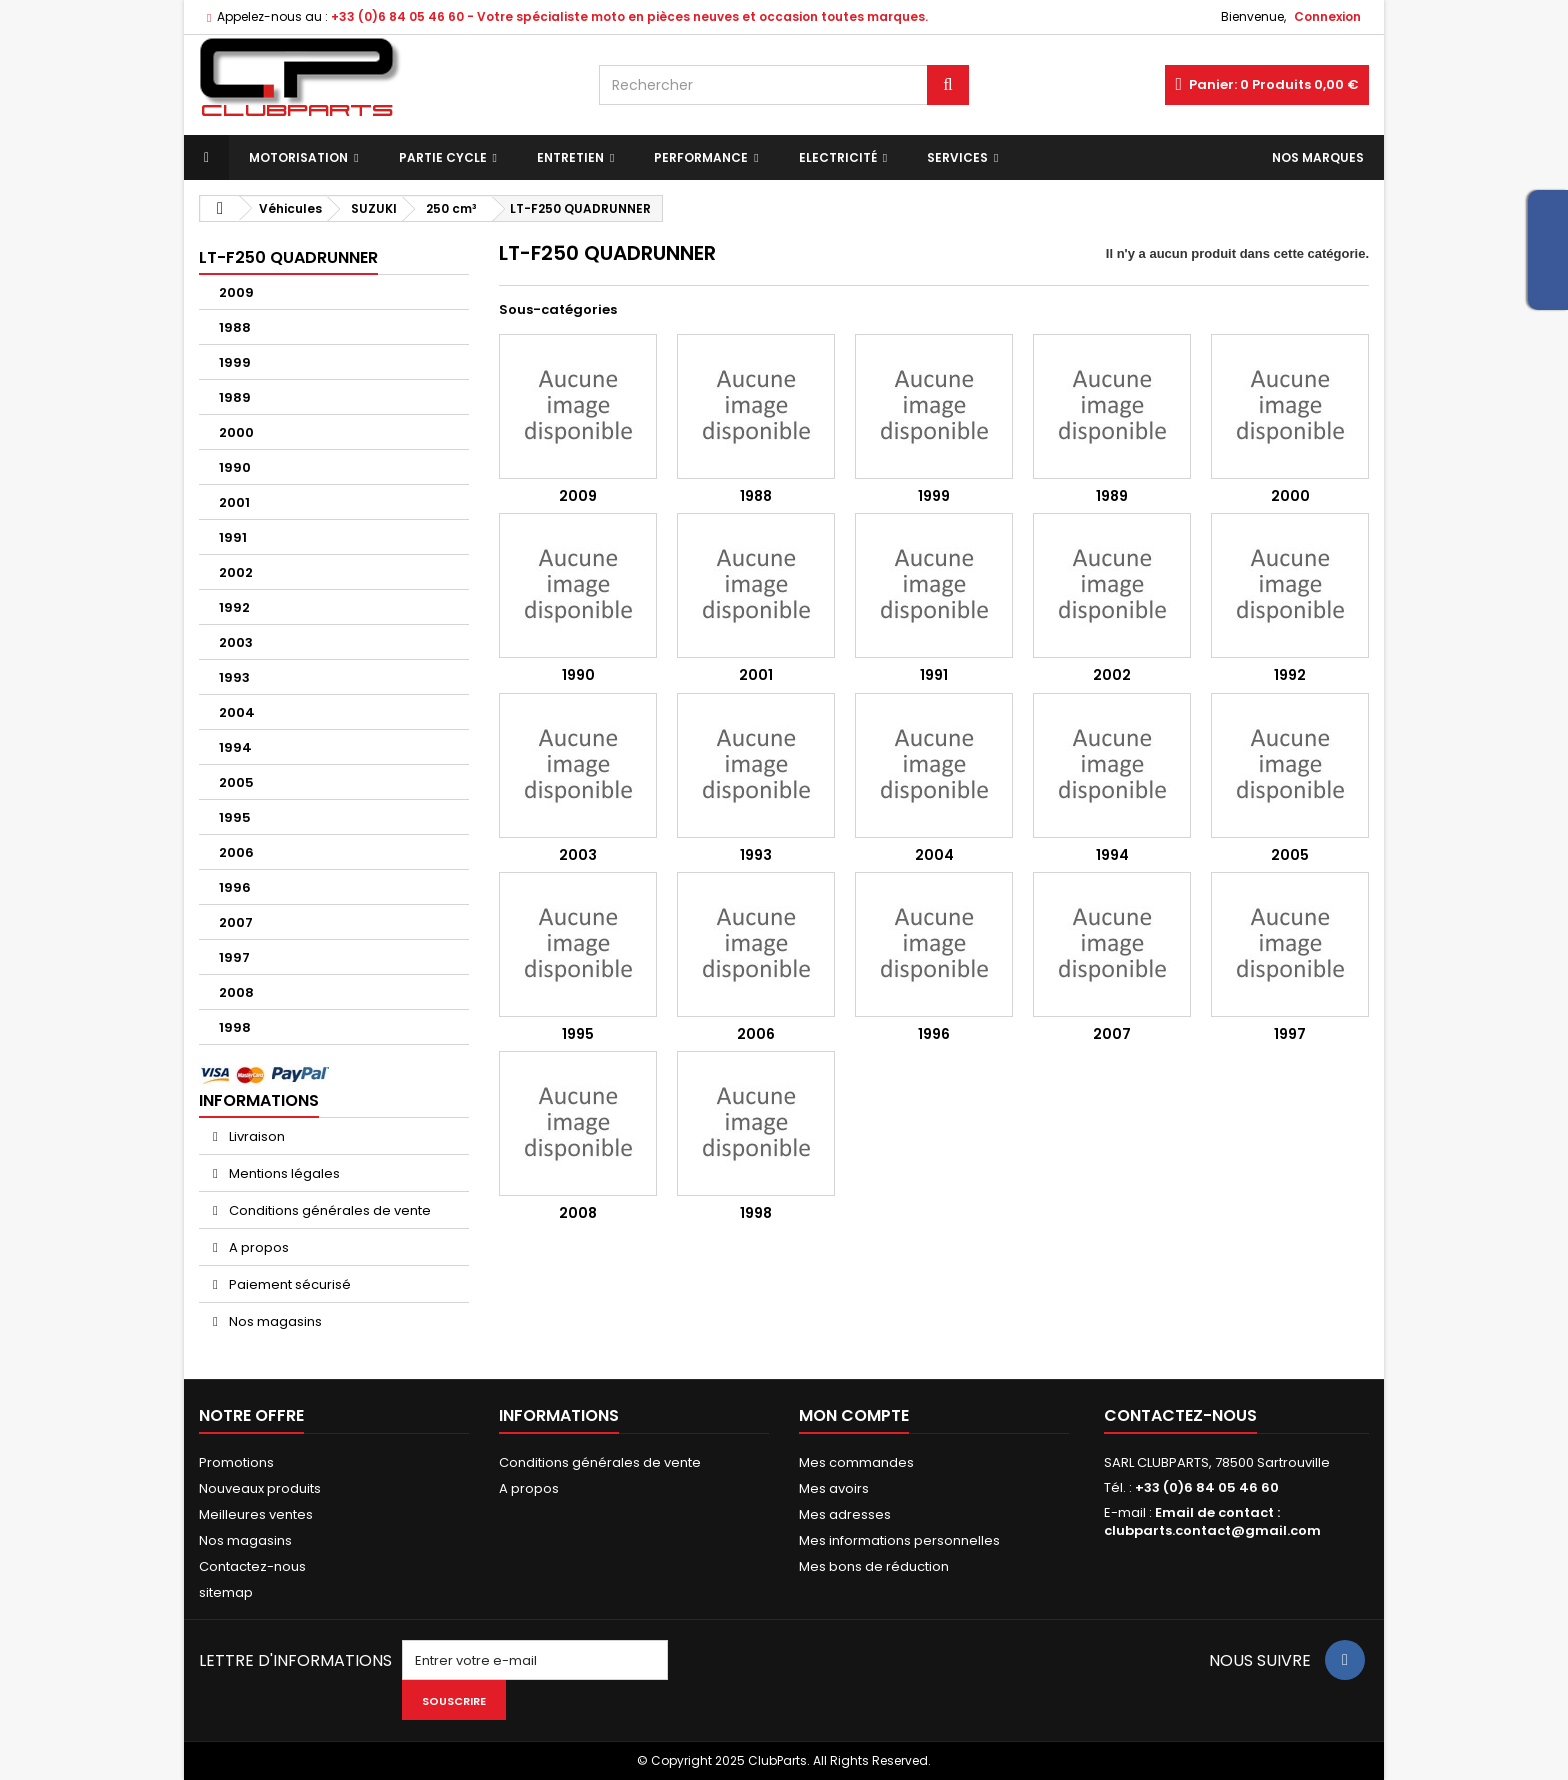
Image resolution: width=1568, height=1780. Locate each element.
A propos (257, 1247)
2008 (236, 992)
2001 (234, 502)
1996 (235, 887)
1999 (235, 362)
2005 (236, 782)
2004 (237, 712)
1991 (233, 537)
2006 (236, 852)
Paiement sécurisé (288, 1284)
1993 (234, 677)
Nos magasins (274, 1321)
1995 (235, 817)
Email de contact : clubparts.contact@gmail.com (1212, 1521)
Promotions (236, 1462)
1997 (234, 957)
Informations (259, 1100)
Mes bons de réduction (874, 1566)
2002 (236, 572)
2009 (236, 292)
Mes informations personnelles (899, 1540)
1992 (234, 607)
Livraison (255, 1136)
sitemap (226, 1592)
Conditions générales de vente (328, 1210)
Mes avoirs (834, 1488)
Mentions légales (283, 1173)
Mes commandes (856, 1462)
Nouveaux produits (260, 1488)
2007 (236, 922)
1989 (235, 397)
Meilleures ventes (256, 1514)
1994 (235, 747)
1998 (235, 1027)
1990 (235, 467)
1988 (235, 327)
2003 (236, 642)
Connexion (1327, 16)
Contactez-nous (252, 1566)
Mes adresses (845, 1514)
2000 (236, 432)
